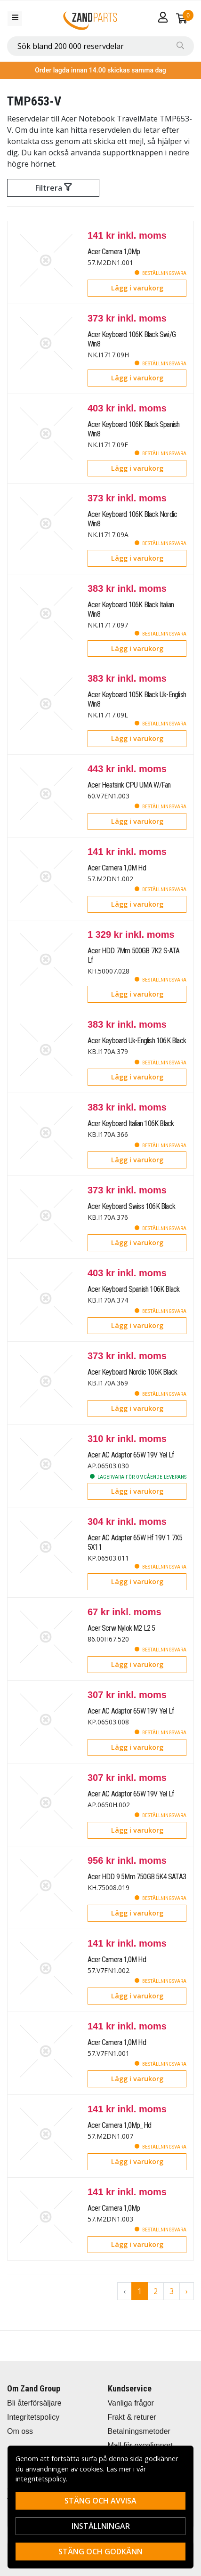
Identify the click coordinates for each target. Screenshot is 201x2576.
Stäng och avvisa (100, 2501)
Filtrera (53, 188)
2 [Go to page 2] (155, 2291)
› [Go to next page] (186, 2291)
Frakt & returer (132, 2417)
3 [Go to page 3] (171, 2291)
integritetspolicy (41, 2478)
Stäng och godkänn (100, 2551)
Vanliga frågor (131, 2403)
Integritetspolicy (33, 2417)
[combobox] (100, 46)
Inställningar (101, 2526)
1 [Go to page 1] (139, 2291)
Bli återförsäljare (34, 2403)
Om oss (20, 2431)
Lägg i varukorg (137, 287)
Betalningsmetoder (139, 2431)
